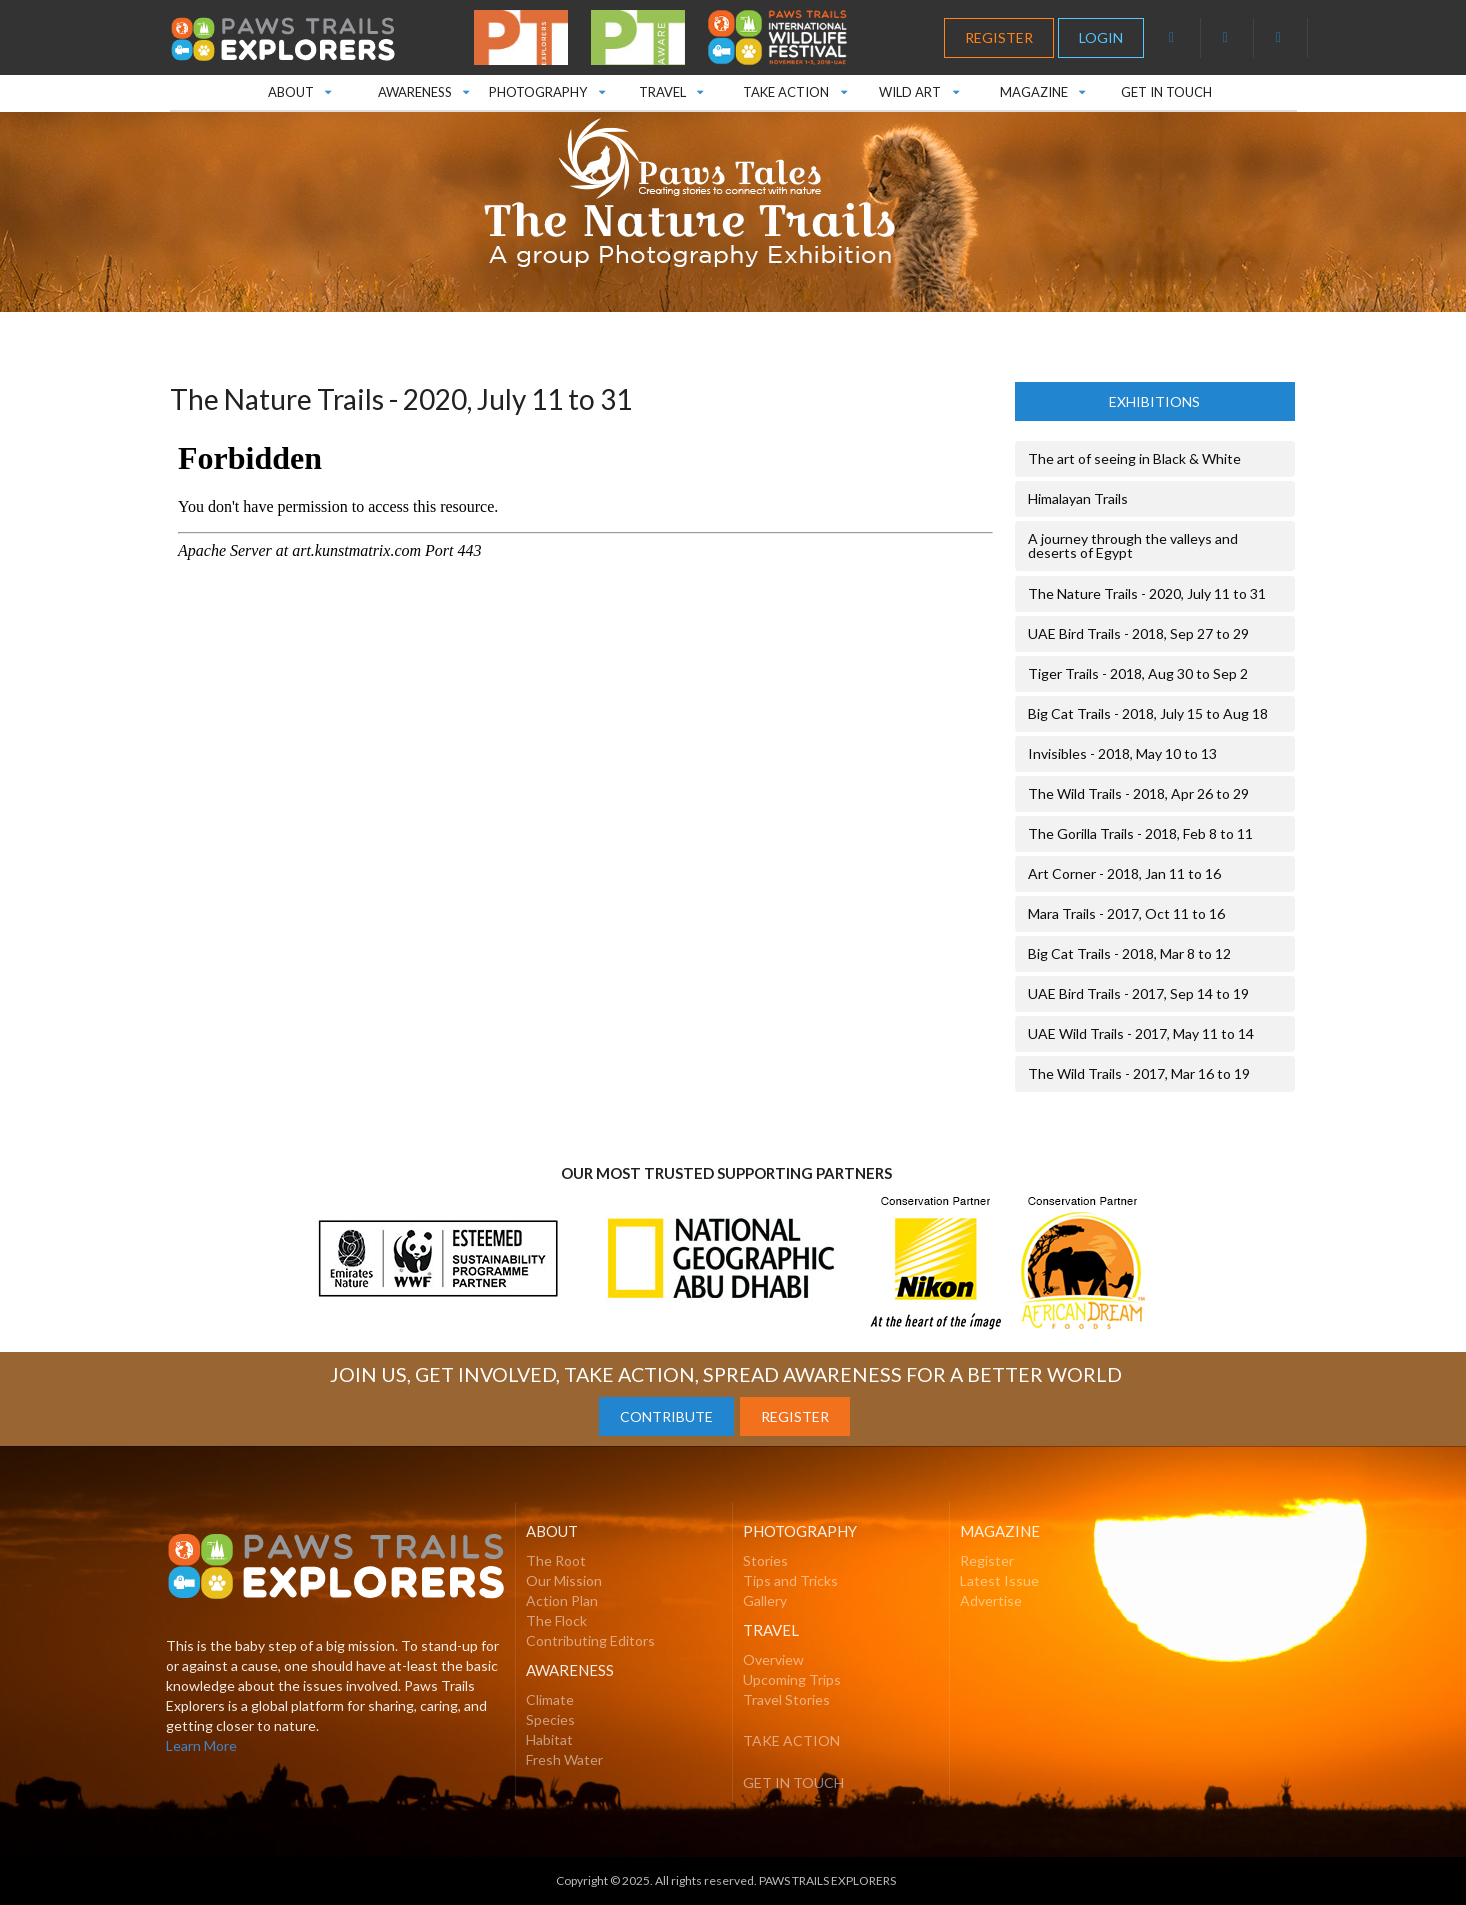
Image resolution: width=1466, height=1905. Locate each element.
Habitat (549, 1739)
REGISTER (999, 37)
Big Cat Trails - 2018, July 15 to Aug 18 (1148, 713)
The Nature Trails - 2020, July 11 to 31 (1147, 593)
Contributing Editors (590, 1640)
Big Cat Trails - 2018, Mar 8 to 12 (1129, 953)
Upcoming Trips (792, 1679)
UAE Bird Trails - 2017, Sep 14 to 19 (1138, 993)
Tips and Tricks (790, 1580)
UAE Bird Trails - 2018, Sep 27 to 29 (1138, 633)
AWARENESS (422, 87)
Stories (765, 1560)
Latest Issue (999, 1580)
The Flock (556, 1620)
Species (550, 1719)
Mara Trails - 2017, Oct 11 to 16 (1126, 913)
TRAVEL (670, 87)
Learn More (201, 1745)
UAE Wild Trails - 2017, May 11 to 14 (1141, 1033)
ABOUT (299, 87)
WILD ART (918, 87)
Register (987, 1560)
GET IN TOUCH (1166, 92)
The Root (556, 1560)
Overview (773, 1659)
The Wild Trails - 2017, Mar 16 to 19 (1139, 1073)
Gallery (765, 1600)
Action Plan (562, 1600)
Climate (550, 1699)
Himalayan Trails (1078, 498)
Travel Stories (786, 1699)
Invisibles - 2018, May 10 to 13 (1122, 753)
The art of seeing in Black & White (1134, 458)
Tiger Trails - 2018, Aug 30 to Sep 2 (1138, 673)
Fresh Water (564, 1759)
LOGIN (1101, 37)
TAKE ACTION (795, 87)
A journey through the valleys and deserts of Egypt (1133, 545)
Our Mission (564, 1580)
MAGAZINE (1043, 87)
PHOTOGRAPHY (546, 87)
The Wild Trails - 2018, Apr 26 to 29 (1138, 793)
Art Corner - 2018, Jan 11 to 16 (1124, 873)
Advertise (991, 1600)
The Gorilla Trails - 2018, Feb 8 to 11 (1140, 833)
